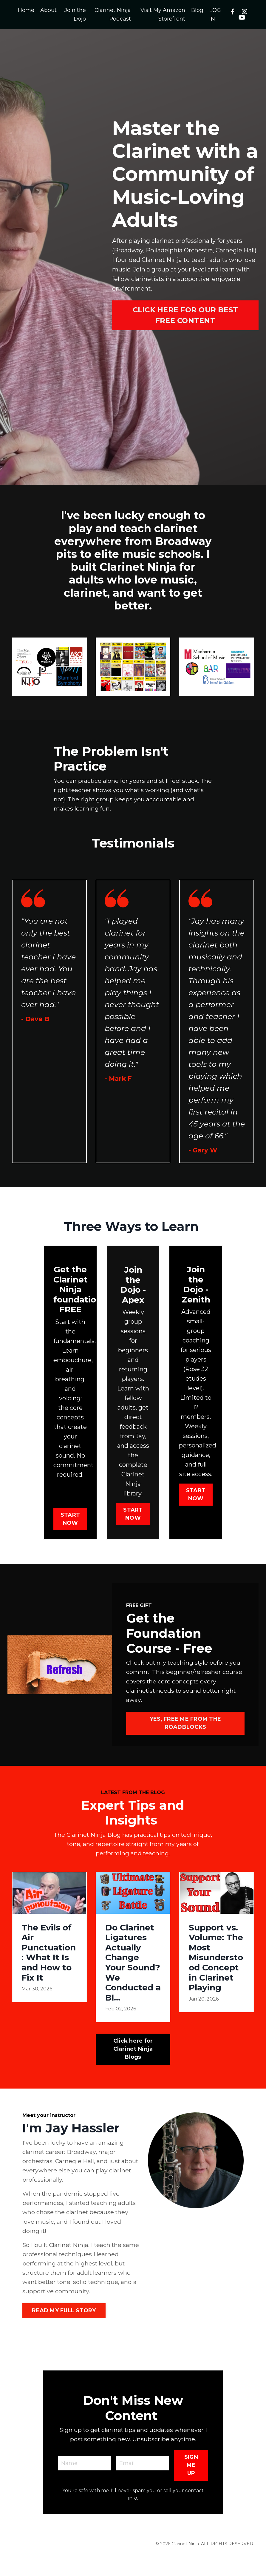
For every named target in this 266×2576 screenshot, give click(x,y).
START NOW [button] (70, 1533)
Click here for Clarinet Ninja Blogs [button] (133, 2066)
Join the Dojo (75, 14)
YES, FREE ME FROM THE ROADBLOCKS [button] (185, 1739)
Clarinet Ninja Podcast (113, 14)
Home (26, 10)
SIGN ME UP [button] (191, 2487)
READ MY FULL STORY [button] (64, 2332)
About (48, 10)
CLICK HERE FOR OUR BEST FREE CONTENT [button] (185, 315)
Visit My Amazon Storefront (162, 14)
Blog (197, 10)
